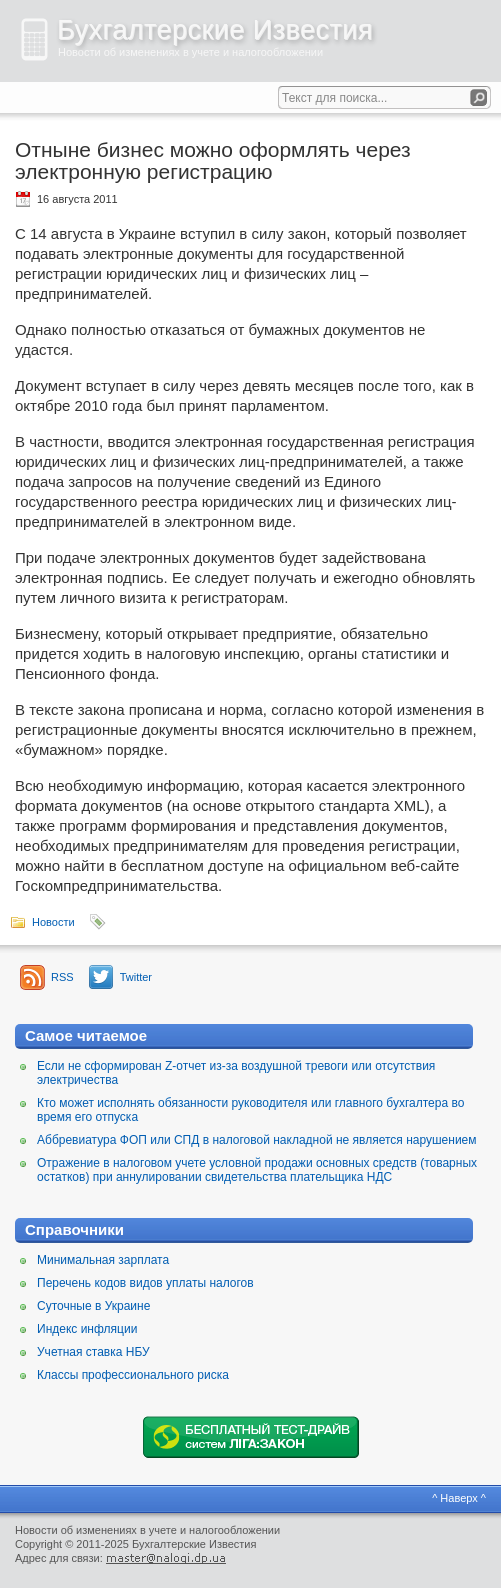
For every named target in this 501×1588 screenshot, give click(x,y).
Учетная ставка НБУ (93, 1352)
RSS (62, 977)
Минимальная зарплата (103, 1260)
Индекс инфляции (87, 1329)
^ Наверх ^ (459, 1498)
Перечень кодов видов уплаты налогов (145, 1283)
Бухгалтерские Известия (215, 30)
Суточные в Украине (93, 1306)
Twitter (136, 977)
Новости (53, 922)
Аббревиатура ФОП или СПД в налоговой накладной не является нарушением (257, 1140)
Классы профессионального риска (133, 1375)
